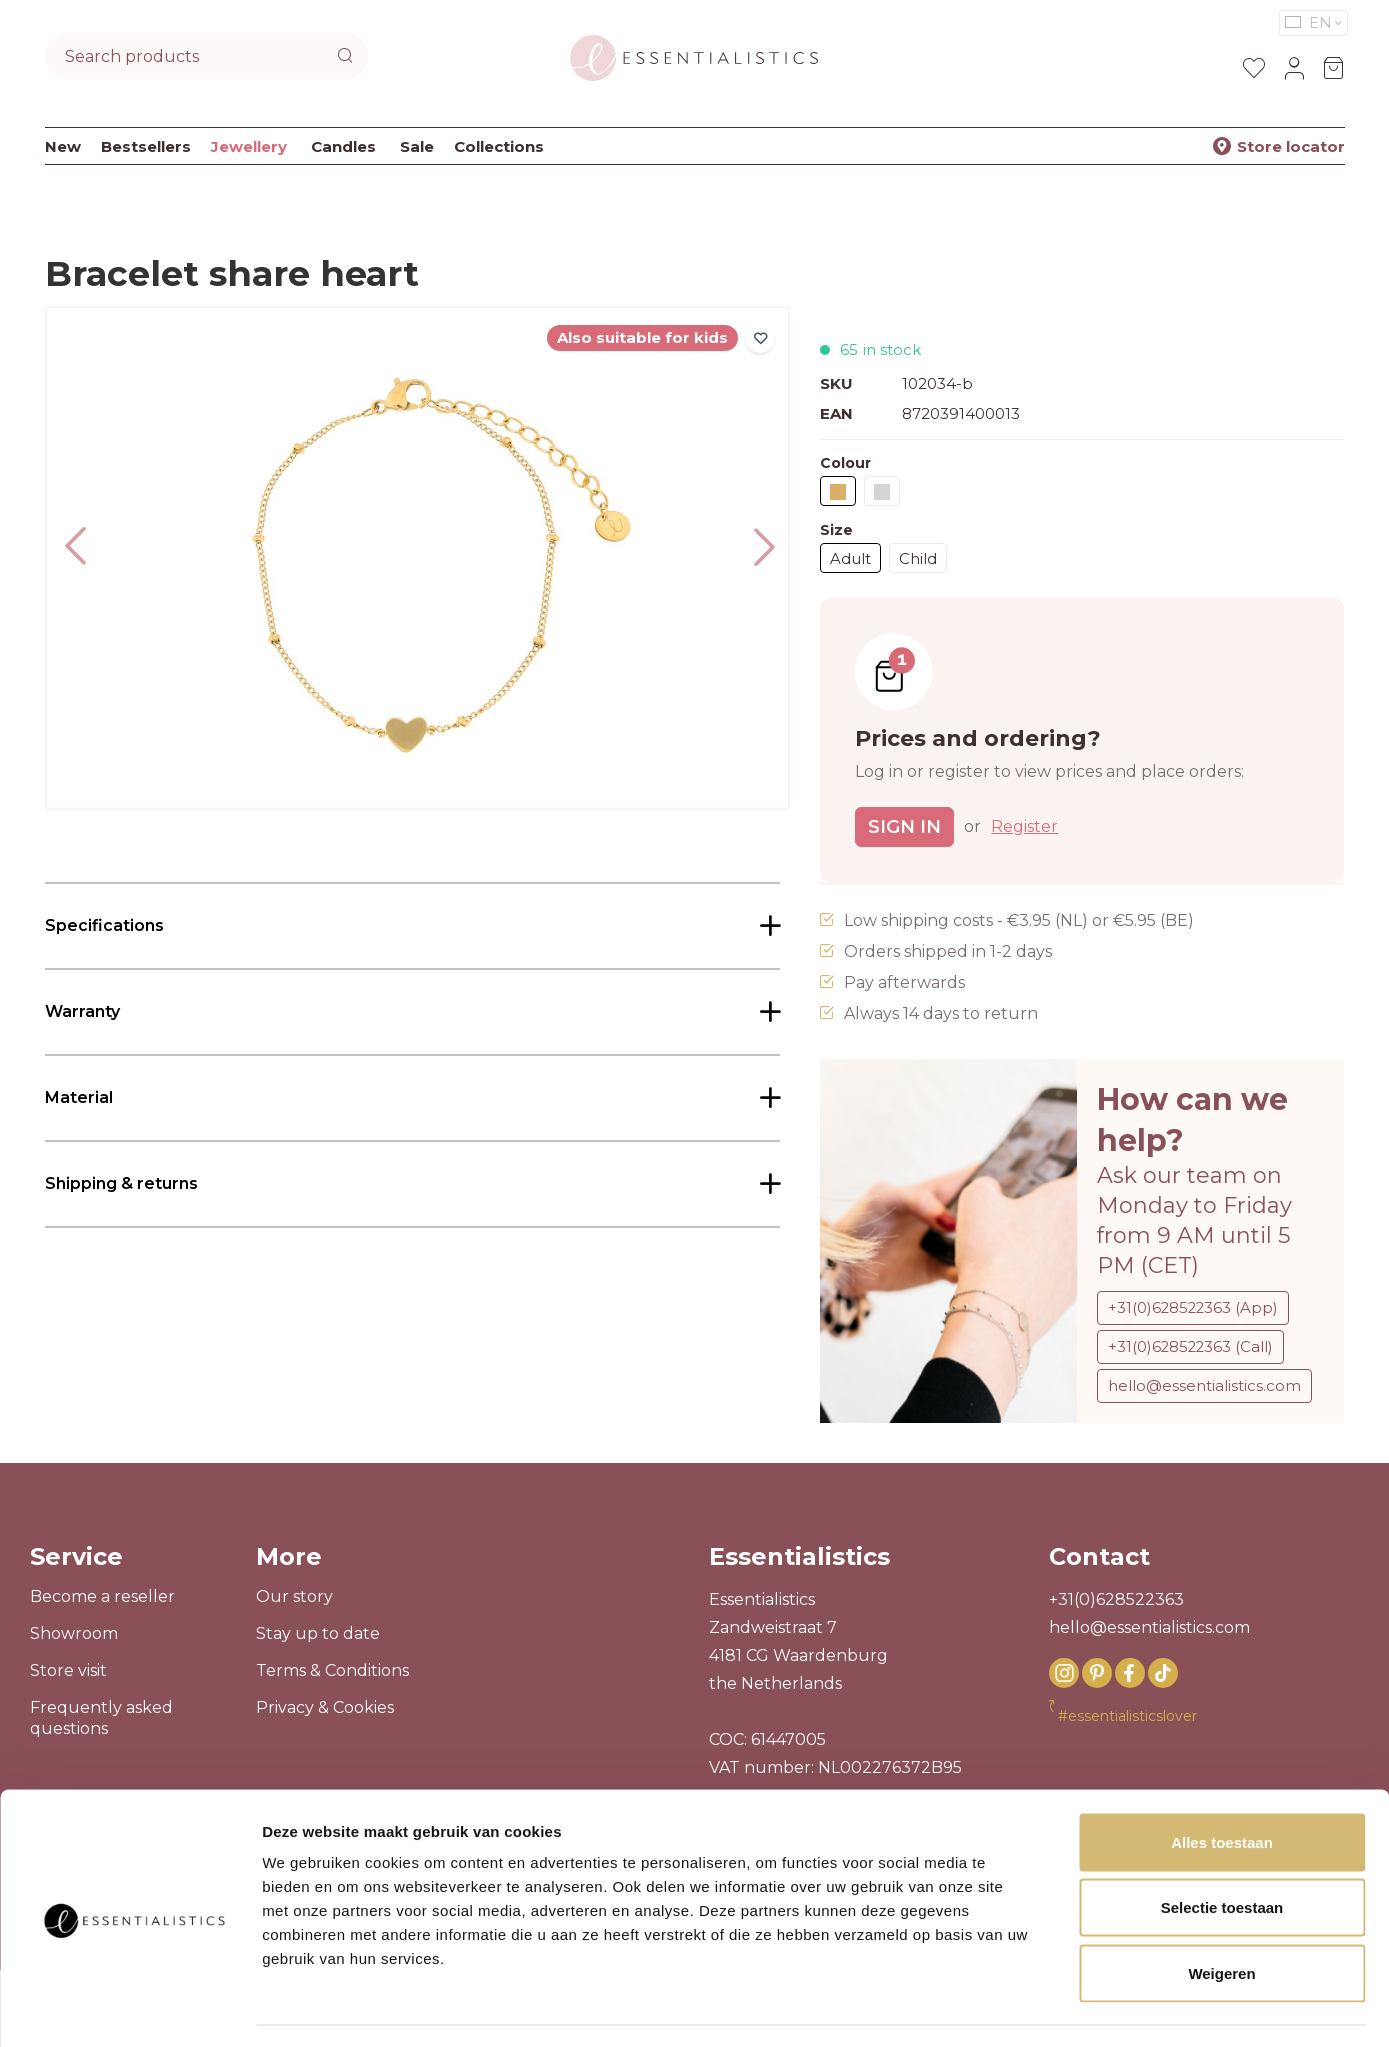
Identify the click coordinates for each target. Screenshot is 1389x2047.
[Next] (758, 543)
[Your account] (1294, 68)
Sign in (904, 827)
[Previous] (77, 558)
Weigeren (1221, 1915)
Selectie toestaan (1222, 1850)
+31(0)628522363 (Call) (1192, 1346)
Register (1024, 826)
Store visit (68, 1672)
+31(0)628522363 (1116, 1601)
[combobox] (186, 56)
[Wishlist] (1254, 68)
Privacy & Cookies (325, 1709)
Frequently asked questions (101, 1720)
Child (918, 558)
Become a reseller (102, 1598)
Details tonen (1080, 2007)
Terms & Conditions (332, 1672)
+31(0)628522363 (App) (1194, 1307)
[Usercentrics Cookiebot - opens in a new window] (134, 2008)
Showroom (74, 1635)
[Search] (348, 56)
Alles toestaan (1222, 1784)
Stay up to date (318, 1635)
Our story (294, 1598)
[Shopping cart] (1334, 68)
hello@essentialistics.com (1204, 1385)
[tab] (413, 926)
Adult (850, 558)
